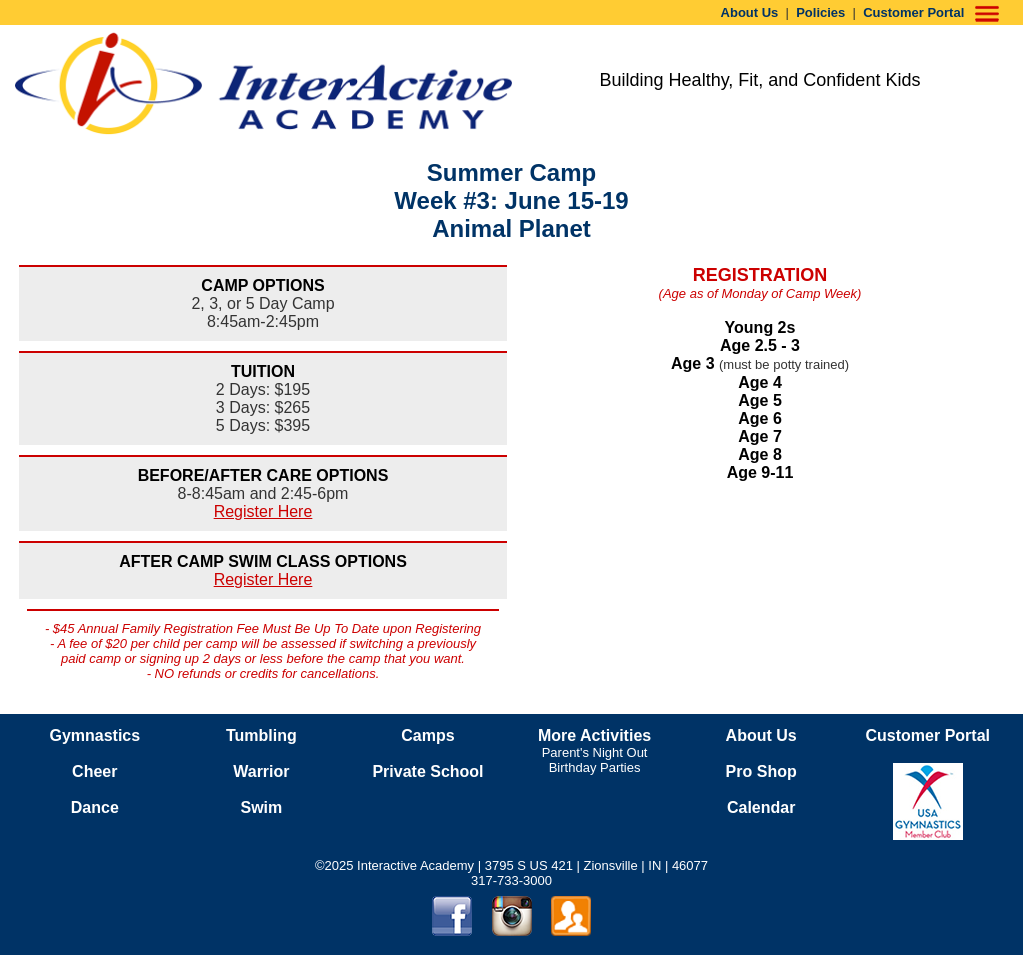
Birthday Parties (595, 767)
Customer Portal (913, 12)
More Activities (594, 735)
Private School (427, 771)
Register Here (263, 511)
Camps (427, 735)
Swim (261, 807)
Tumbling (261, 735)
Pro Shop (761, 771)
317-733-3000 (511, 880)
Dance (95, 807)
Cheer (94, 771)
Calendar (761, 807)
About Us (750, 12)
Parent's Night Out (595, 752)
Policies (820, 12)
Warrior (261, 771)
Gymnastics (94, 735)
